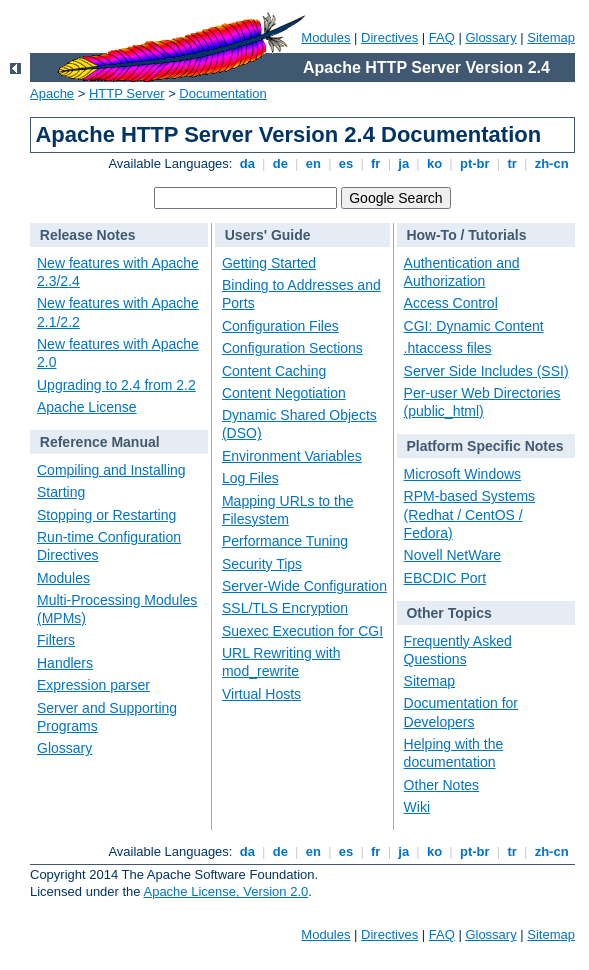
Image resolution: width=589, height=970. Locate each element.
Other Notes (441, 785)
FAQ (442, 37)
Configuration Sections (292, 348)
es (346, 163)
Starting (61, 492)
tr (512, 163)
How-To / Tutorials (466, 235)
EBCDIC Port (445, 578)
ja (404, 163)
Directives (389, 37)
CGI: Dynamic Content (474, 326)
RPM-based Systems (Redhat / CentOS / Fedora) (469, 514)
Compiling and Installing (111, 470)
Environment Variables (292, 456)
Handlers (65, 663)
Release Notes (88, 235)
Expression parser (93, 685)
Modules (325, 37)
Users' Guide (268, 235)
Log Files (250, 478)
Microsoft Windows (462, 474)
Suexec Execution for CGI (302, 631)
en (313, 163)
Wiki (417, 807)
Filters (56, 640)
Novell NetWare (453, 555)
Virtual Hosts (261, 694)
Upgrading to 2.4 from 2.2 (116, 385)
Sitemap (551, 37)
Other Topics (448, 613)
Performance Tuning (285, 541)
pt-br (474, 163)
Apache (52, 93)
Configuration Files (280, 326)
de (280, 163)
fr (375, 163)
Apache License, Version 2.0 (225, 891)
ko (434, 163)
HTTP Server (127, 93)
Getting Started (269, 263)
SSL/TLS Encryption (285, 608)
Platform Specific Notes (484, 446)
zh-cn (551, 163)
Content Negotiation (284, 393)
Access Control (451, 303)
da (247, 163)
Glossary (490, 37)
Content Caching (274, 371)
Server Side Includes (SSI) (486, 371)
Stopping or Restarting (106, 515)
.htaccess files (448, 348)
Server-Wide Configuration (304, 586)
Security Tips (262, 564)
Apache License (87, 407)
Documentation (222, 93)
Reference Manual (100, 442)
